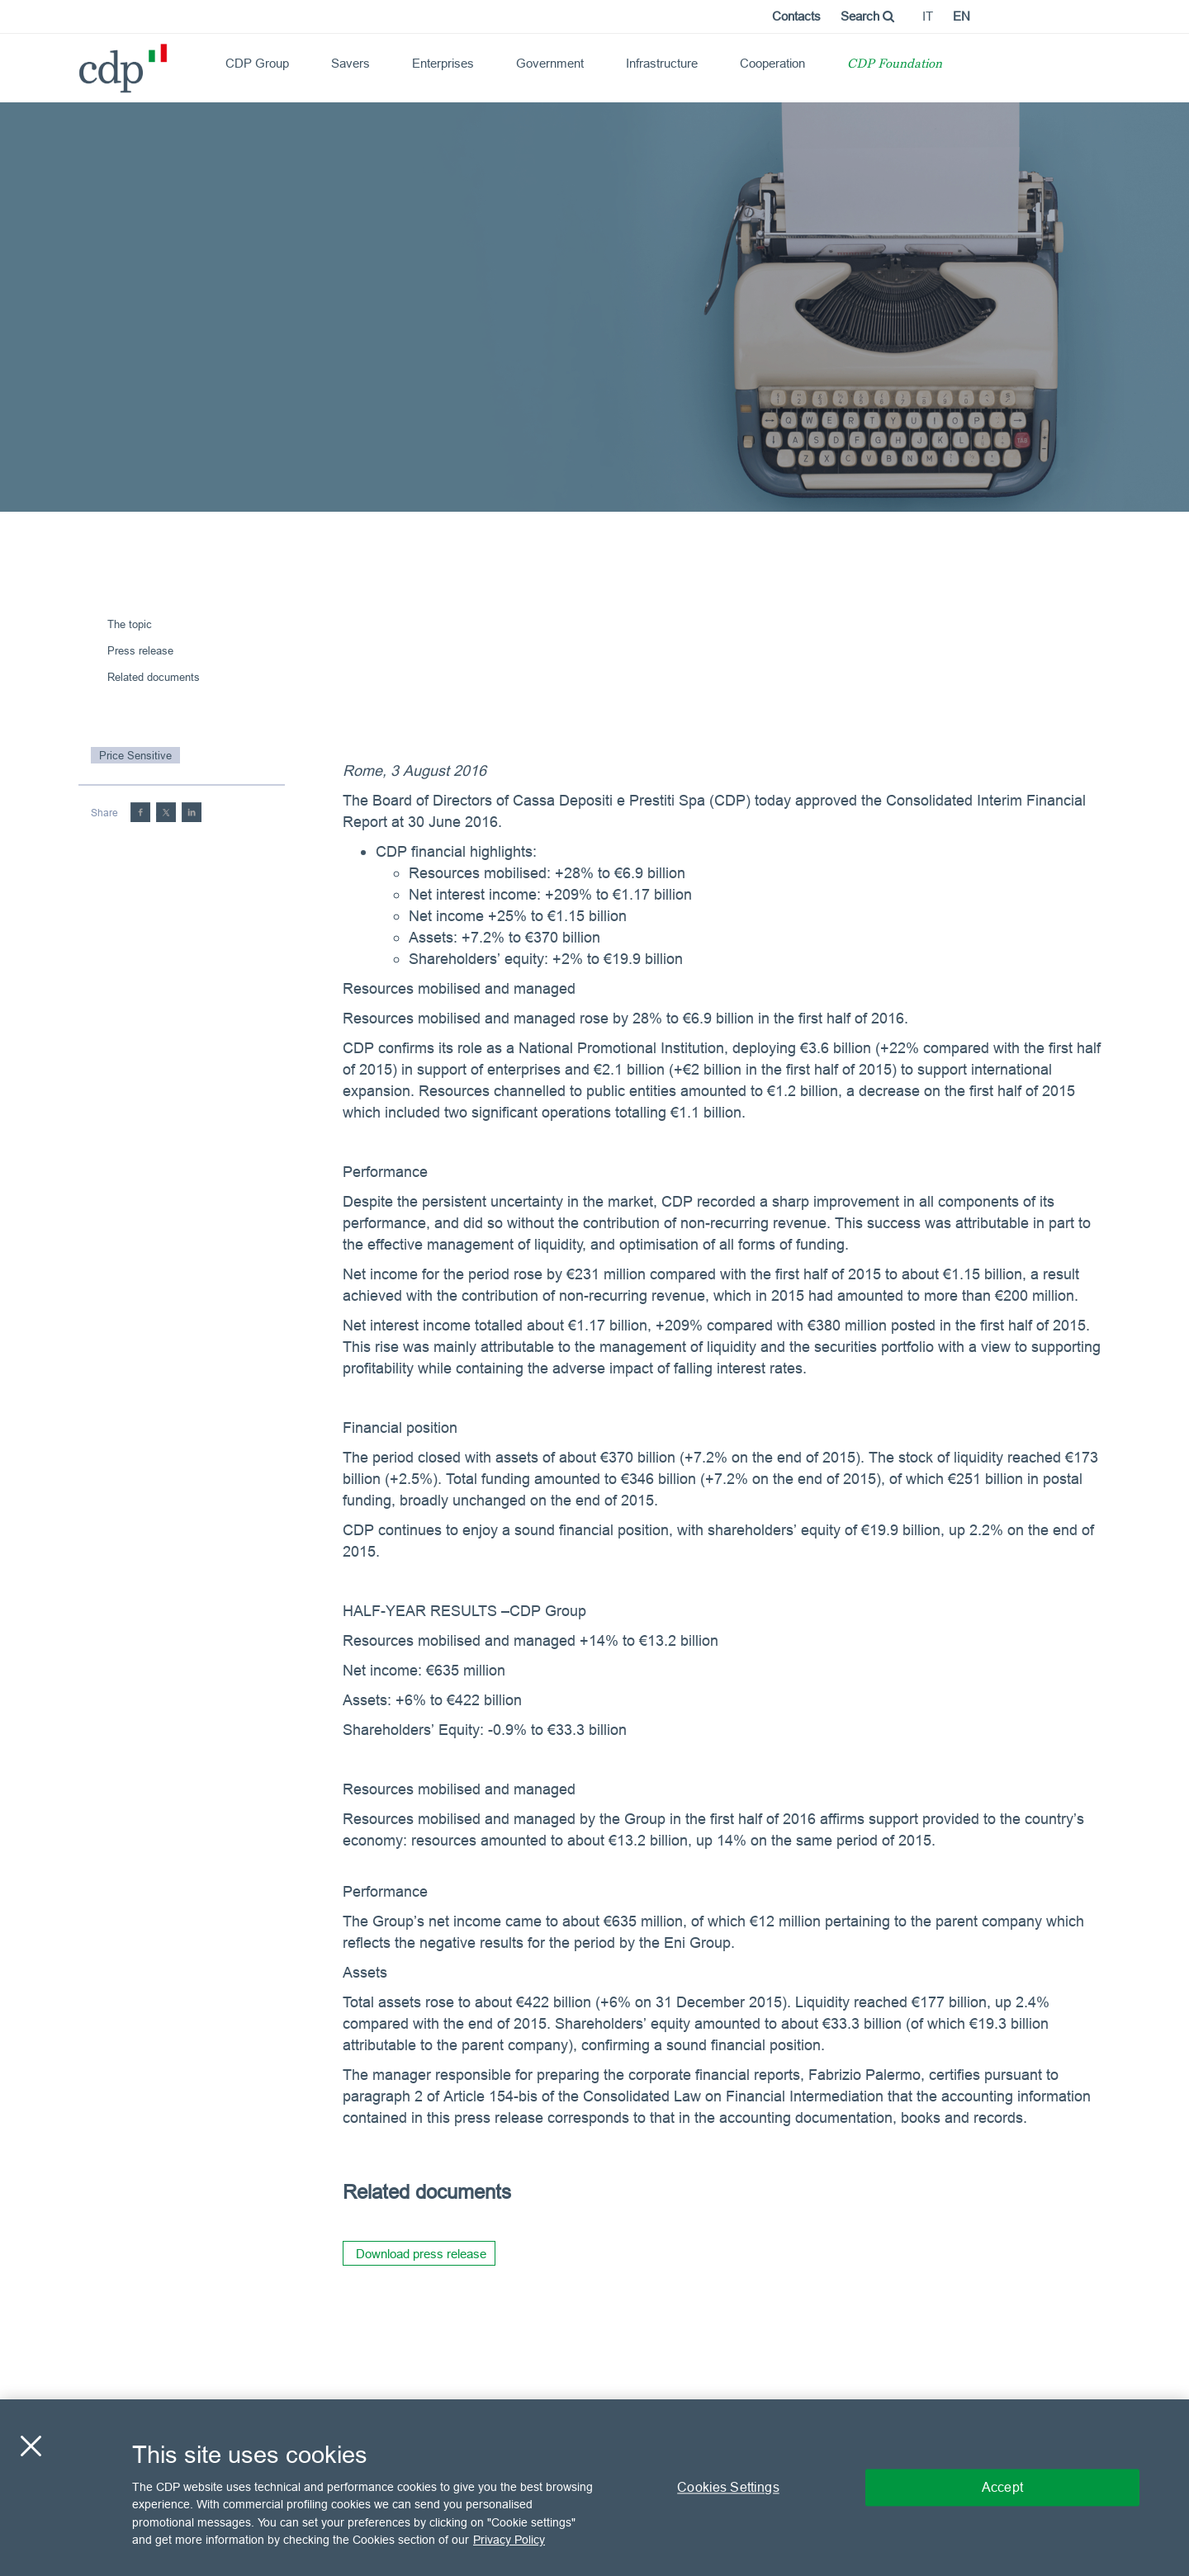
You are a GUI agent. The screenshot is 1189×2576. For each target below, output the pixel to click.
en (961, 16)
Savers (350, 63)
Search (867, 16)
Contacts (796, 16)
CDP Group (257, 63)
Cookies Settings (728, 2486)
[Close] (30, 2445)
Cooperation (772, 63)
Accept (1002, 2486)
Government (550, 63)
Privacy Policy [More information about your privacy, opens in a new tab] (509, 2539)
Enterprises (443, 63)
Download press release (421, 2254)
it (927, 16)
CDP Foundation (894, 65)
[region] (594, 2487)
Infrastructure (662, 63)
